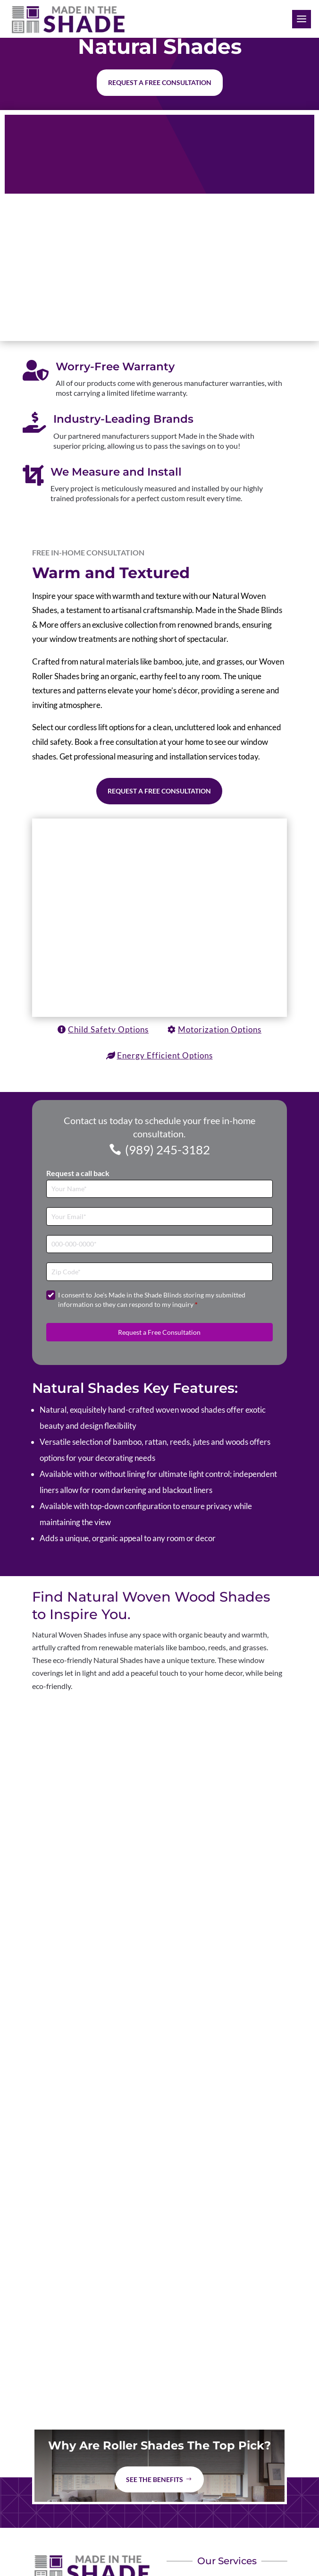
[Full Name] (159, 1189)
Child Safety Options (108, 1029)
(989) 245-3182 (167, 1149)
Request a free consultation (159, 82)
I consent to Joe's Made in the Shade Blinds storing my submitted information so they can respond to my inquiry (151, 1299)
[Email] (159, 1216)
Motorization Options (219, 1029)
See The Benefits (154, 2479)
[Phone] (159, 1244)
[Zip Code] (159, 1271)
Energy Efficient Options (165, 1055)
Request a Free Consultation (159, 791)
